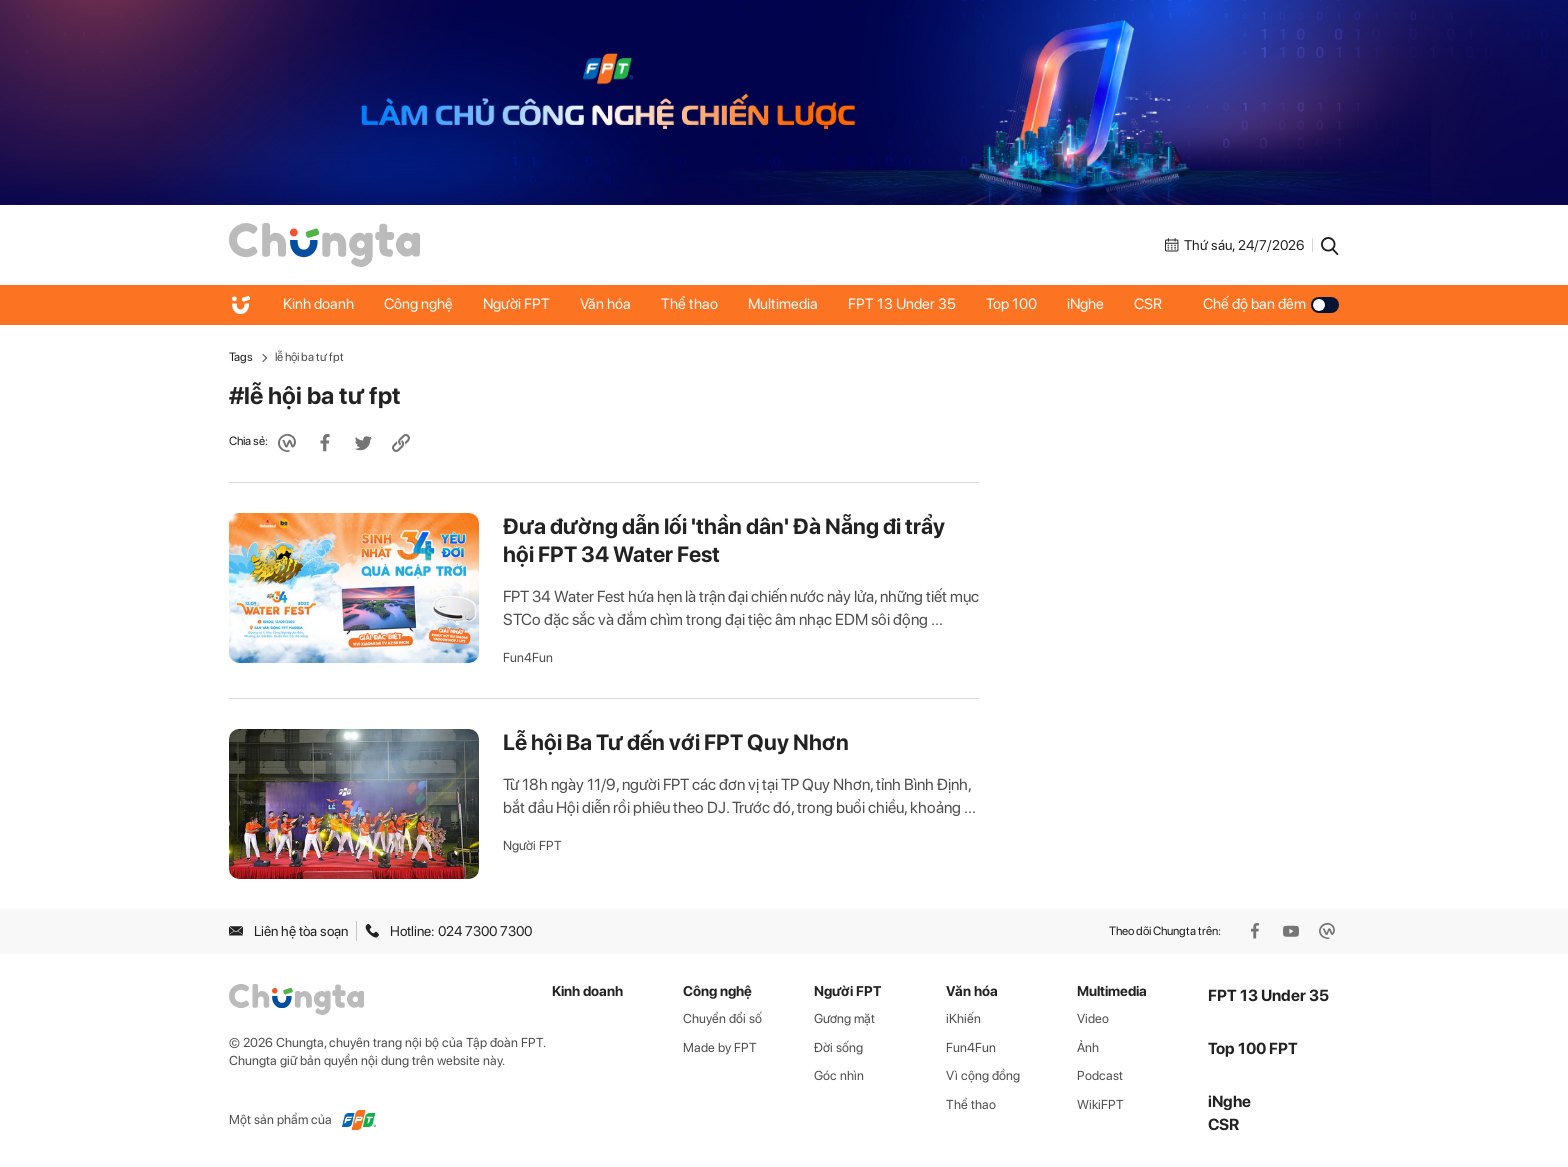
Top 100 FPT (1253, 1048)
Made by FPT (720, 1047)
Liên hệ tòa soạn (288, 931)
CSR (1148, 304)
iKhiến (963, 1018)
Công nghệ (418, 304)
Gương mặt (844, 1018)
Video (1093, 1018)
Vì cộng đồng (983, 1075)
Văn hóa (605, 304)
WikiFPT (1100, 1104)
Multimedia (783, 304)
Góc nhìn (839, 1075)
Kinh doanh (318, 304)
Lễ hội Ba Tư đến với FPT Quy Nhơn (676, 742)
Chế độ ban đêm (1271, 304)
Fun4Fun (528, 657)
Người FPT (516, 304)
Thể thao (689, 304)
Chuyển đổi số (722, 1018)
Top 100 (1011, 304)
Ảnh (1088, 1047)
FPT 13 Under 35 (902, 304)
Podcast (1100, 1075)
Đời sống (838, 1047)
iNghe (1085, 304)
